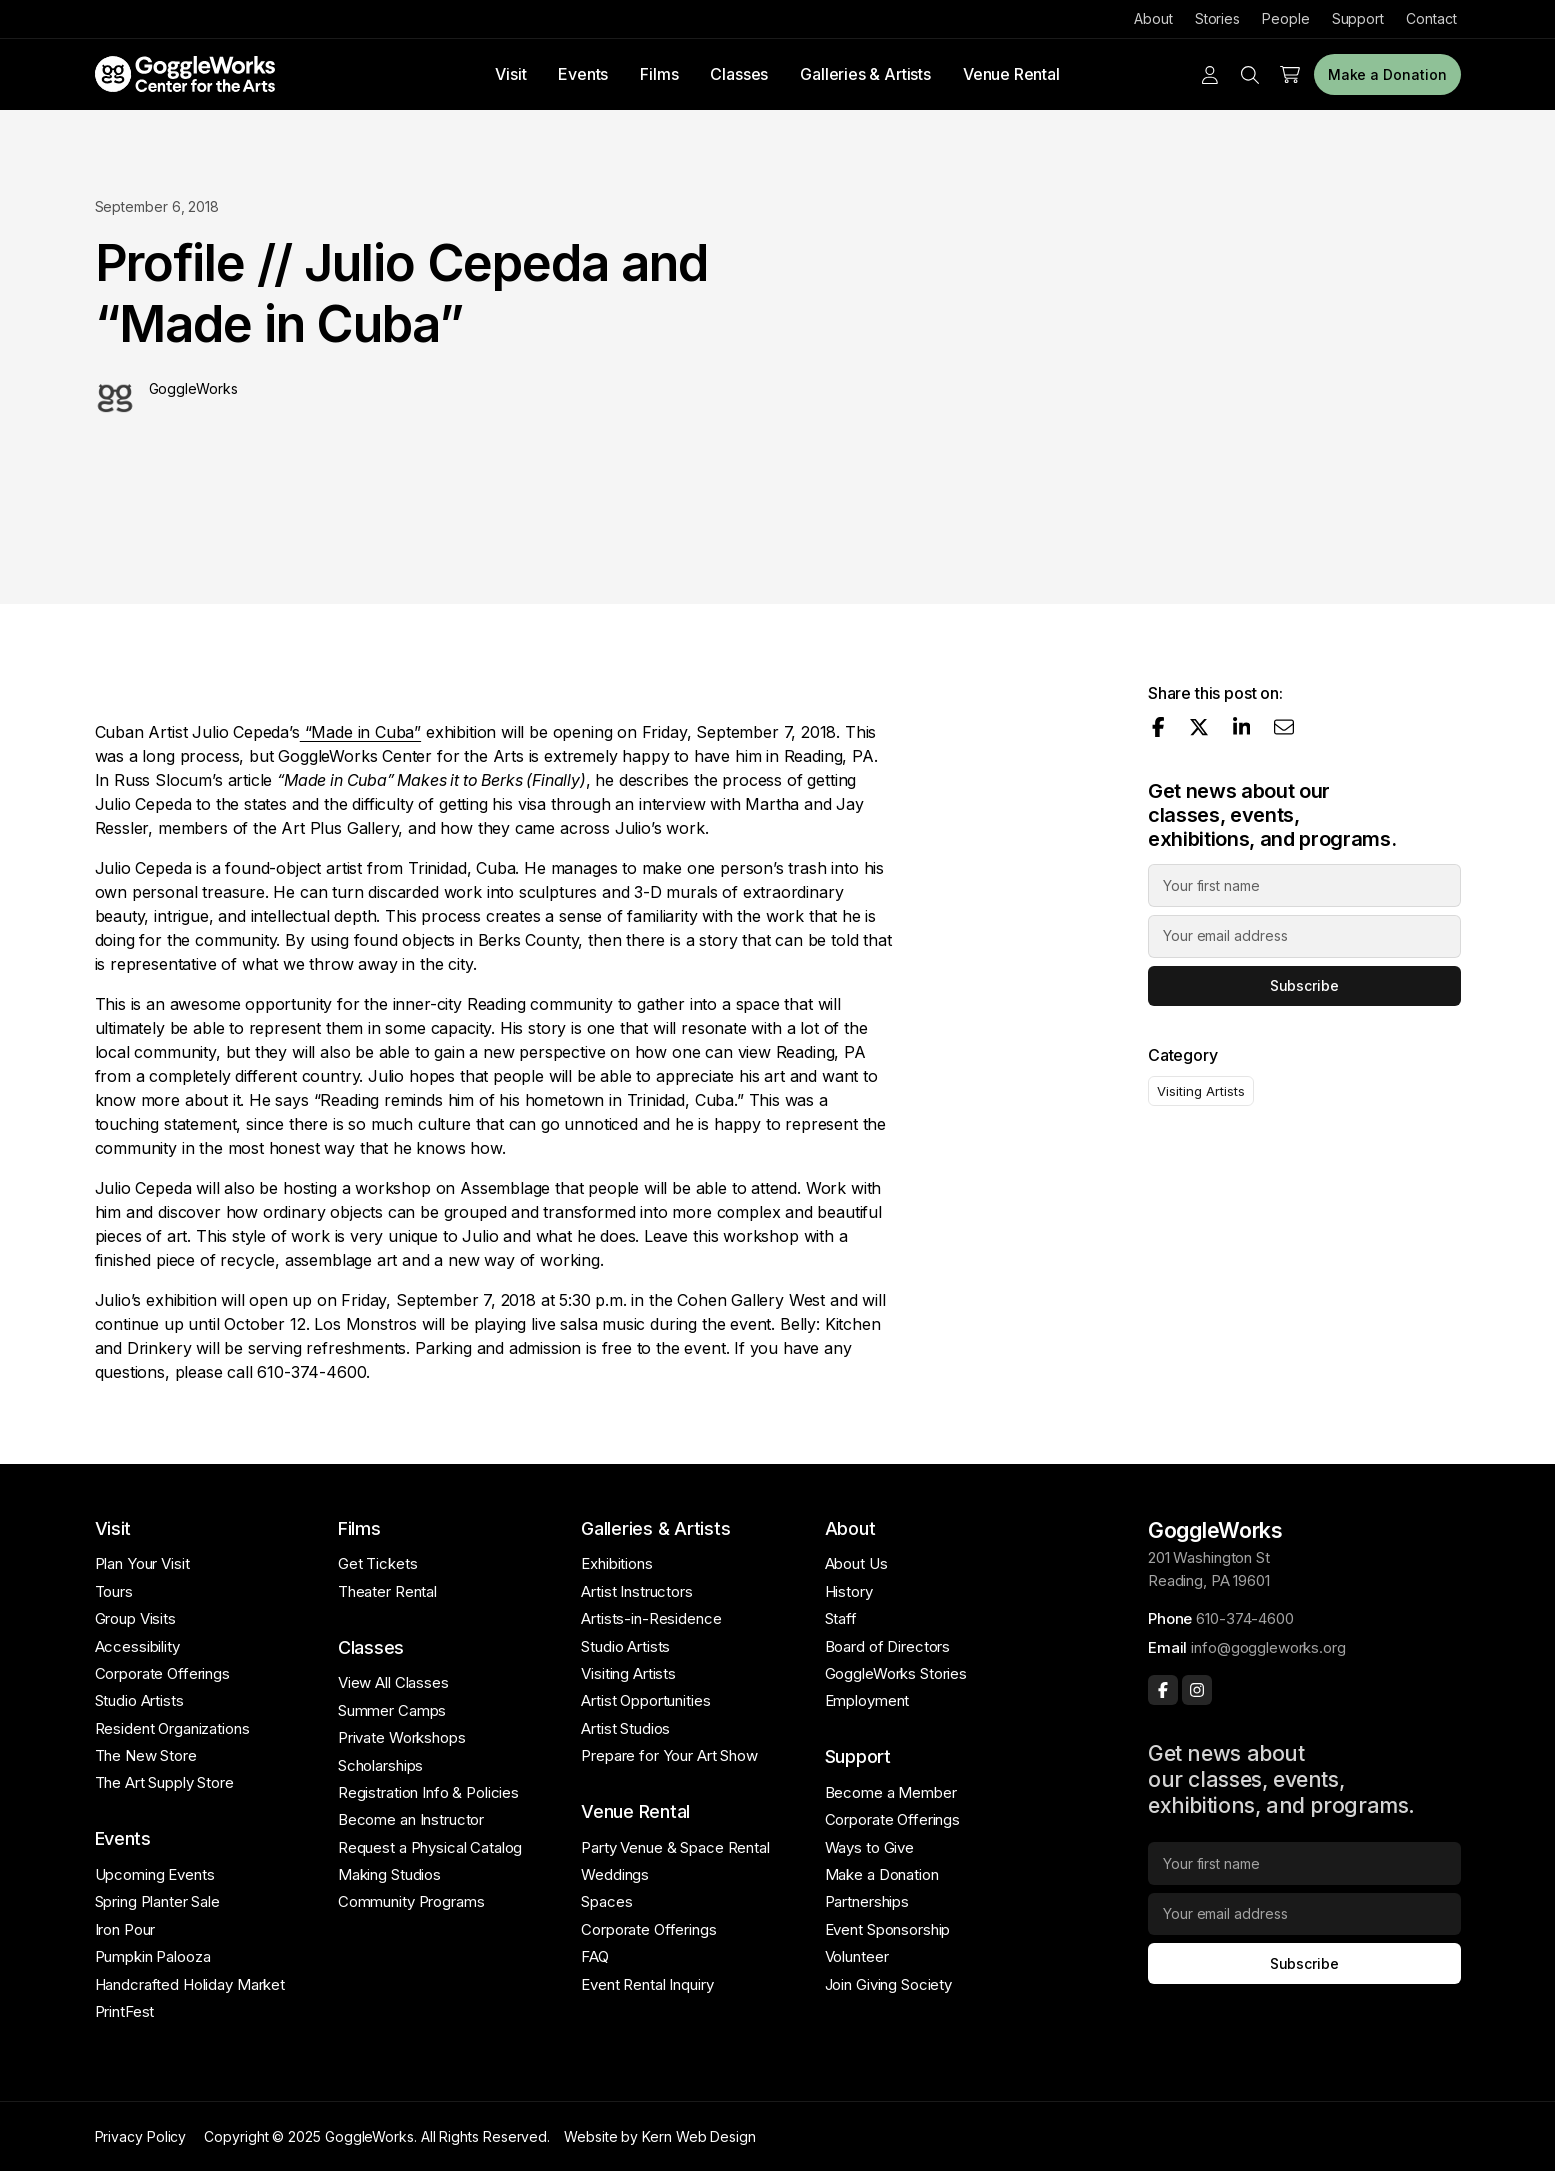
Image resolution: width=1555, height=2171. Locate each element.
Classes (739, 74)
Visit (510, 74)
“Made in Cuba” (360, 732)
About (1153, 18)
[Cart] (1290, 75)
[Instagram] (1197, 1690)
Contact (1431, 18)
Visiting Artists (1200, 1091)
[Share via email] (1284, 727)
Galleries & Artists (865, 74)
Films (659, 74)
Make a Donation (1387, 74)
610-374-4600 (1244, 1618)
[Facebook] (1163, 1690)
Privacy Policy (141, 2136)
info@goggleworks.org (1268, 1647)
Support (1358, 18)
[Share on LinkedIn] (1242, 727)
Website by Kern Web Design (660, 2136)
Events (583, 74)
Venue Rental (1011, 74)
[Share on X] (1199, 727)
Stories (1217, 18)
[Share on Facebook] (1158, 727)
